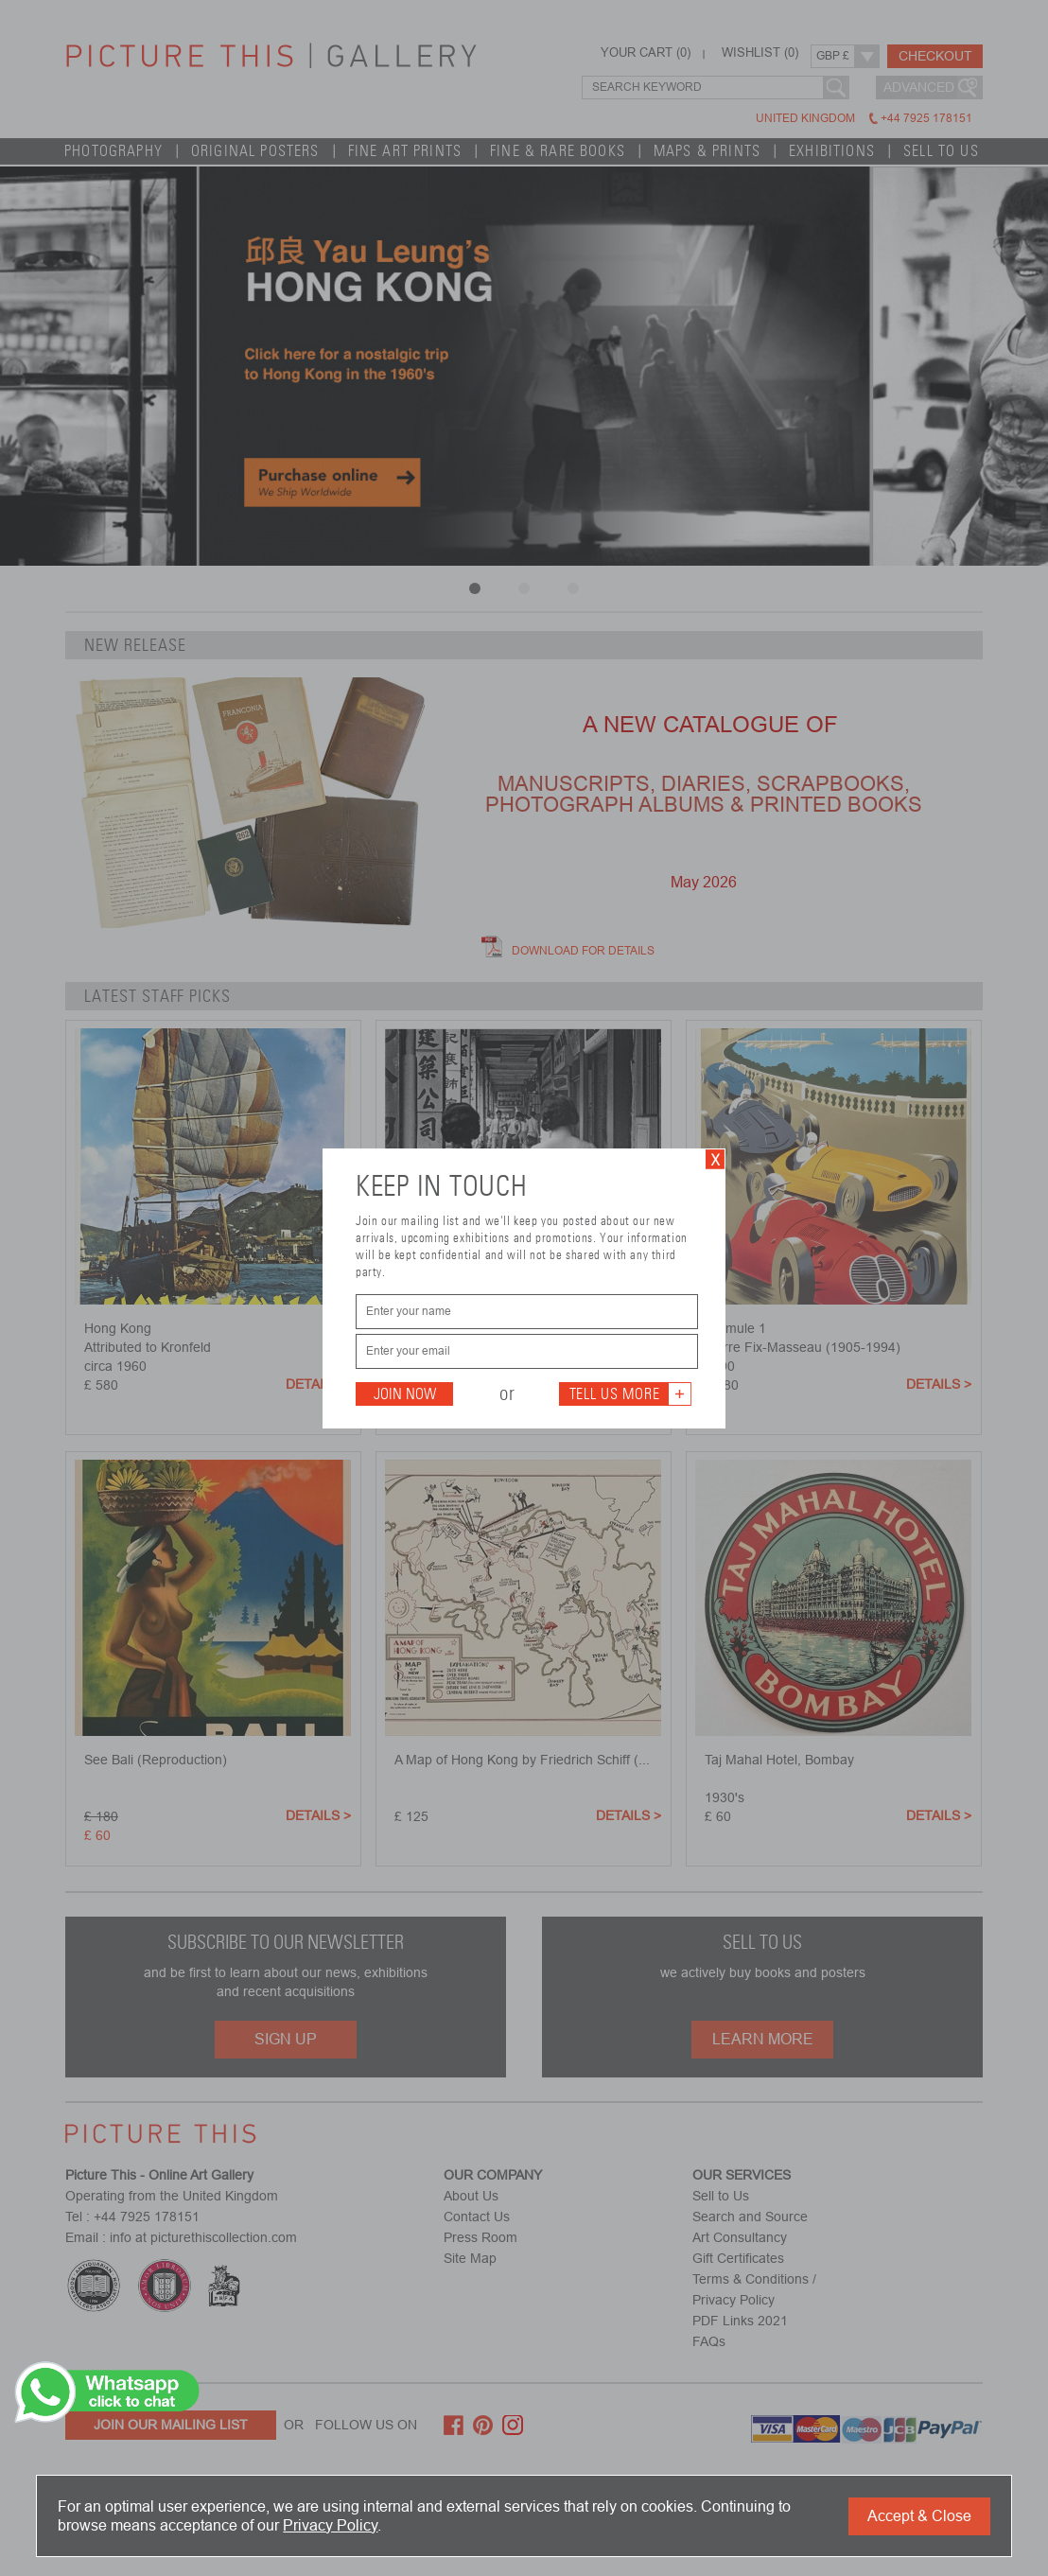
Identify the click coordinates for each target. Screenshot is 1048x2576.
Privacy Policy (330, 2525)
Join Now (405, 1394)
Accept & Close (919, 2516)
